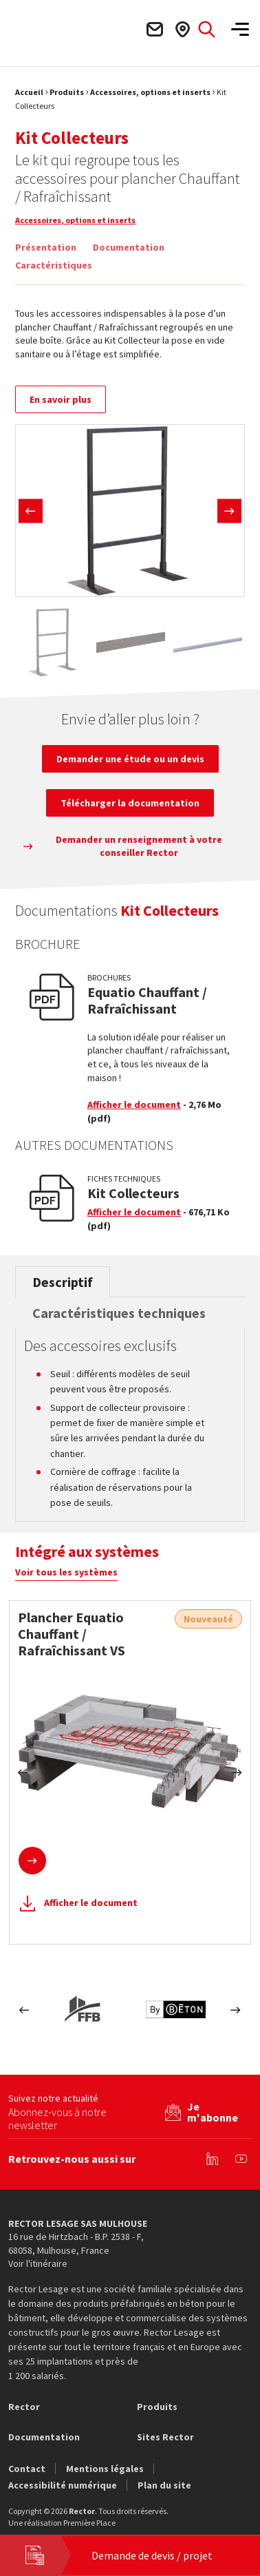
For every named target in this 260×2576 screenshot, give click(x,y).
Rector (24, 2406)
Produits (67, 92)
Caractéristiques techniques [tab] (119, 1312)
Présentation (45, 247)
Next (229, 510)
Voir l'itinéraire (37, 2263)
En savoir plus (60, 399)
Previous (31, 510)
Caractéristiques (53, 265)
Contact (26, 2468)
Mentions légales (105, 2468)
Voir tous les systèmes (66, 1572)
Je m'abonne (212, 2112)
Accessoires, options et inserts (150, 92)
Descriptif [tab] (62, 1281)
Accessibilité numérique (62, 2485)
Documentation (128, 247)
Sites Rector (165, 2437)
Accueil (29, 92)
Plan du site (164, 2485)
